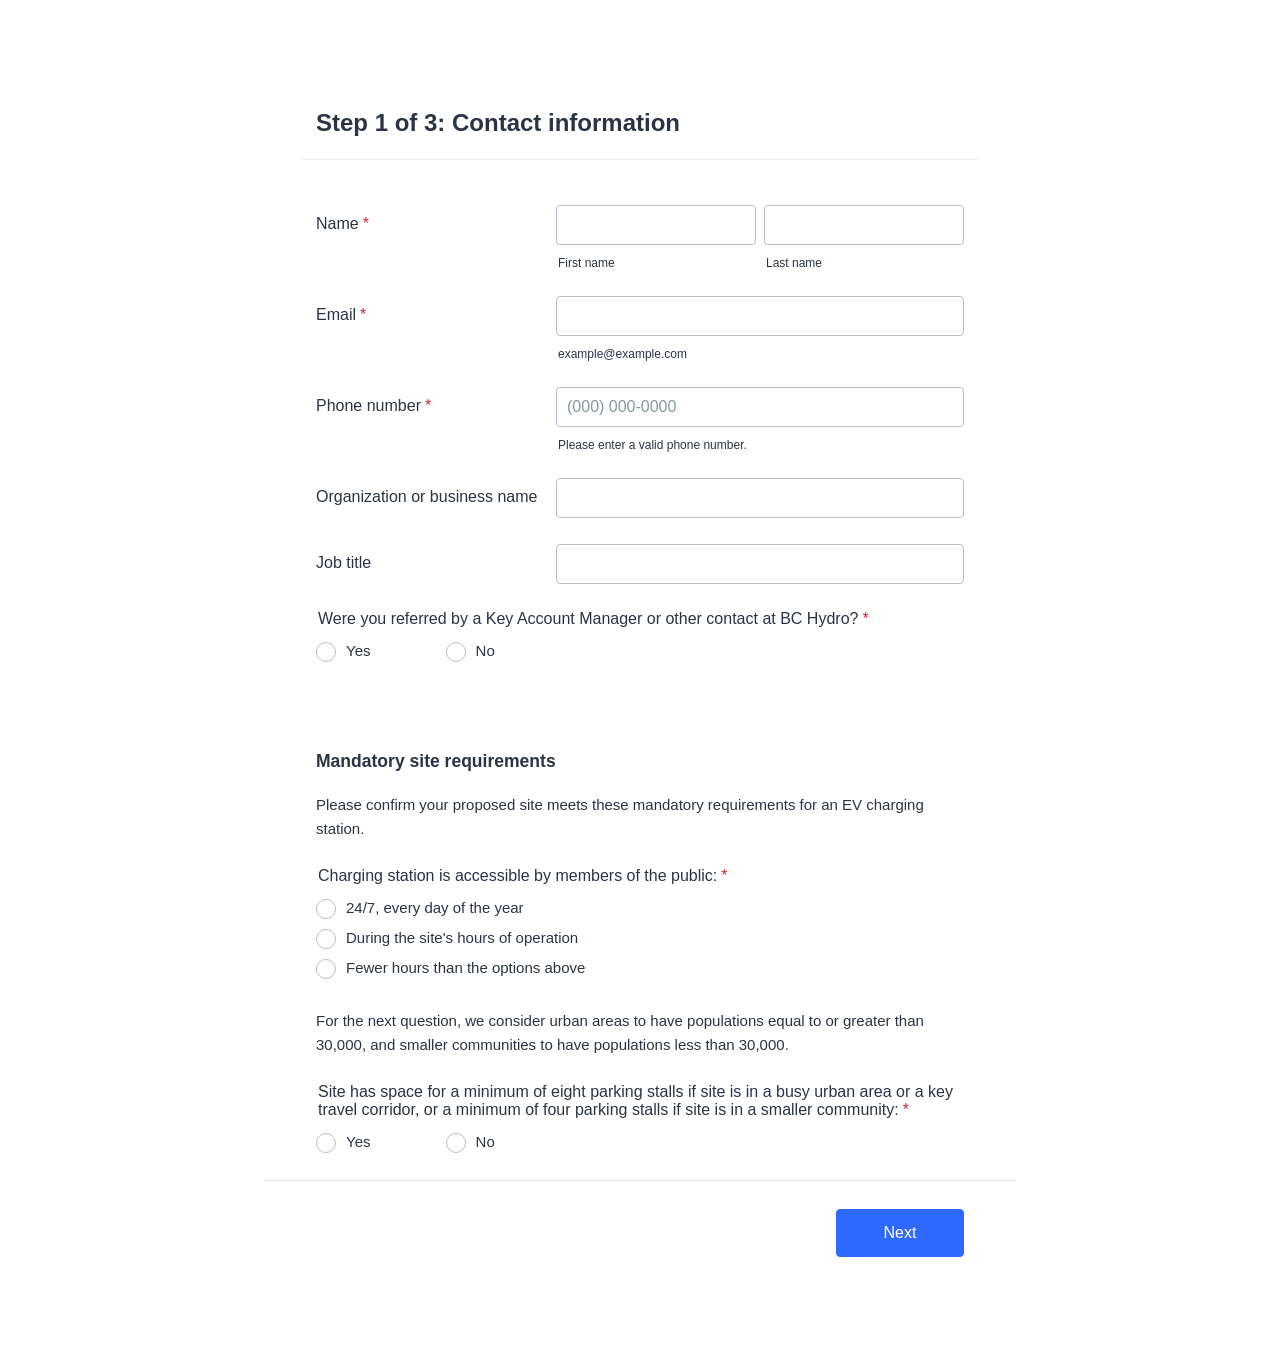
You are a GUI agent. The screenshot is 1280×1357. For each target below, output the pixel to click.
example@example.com (622, 354)
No (485, 650)
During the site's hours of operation (462, 937)
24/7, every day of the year (435, 907)
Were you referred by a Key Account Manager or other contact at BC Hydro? (593, 618)
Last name (794, 263)
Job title (343, 562)
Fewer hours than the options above (465, 967)
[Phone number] (760, 407)
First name (586, 263)
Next (900, 1232)
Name (342, 223)
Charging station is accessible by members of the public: (523, 875)
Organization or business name (426, 496)
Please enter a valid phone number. (652, 445)
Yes (358, 650)
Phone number (373, 405)
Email (341, 314)
